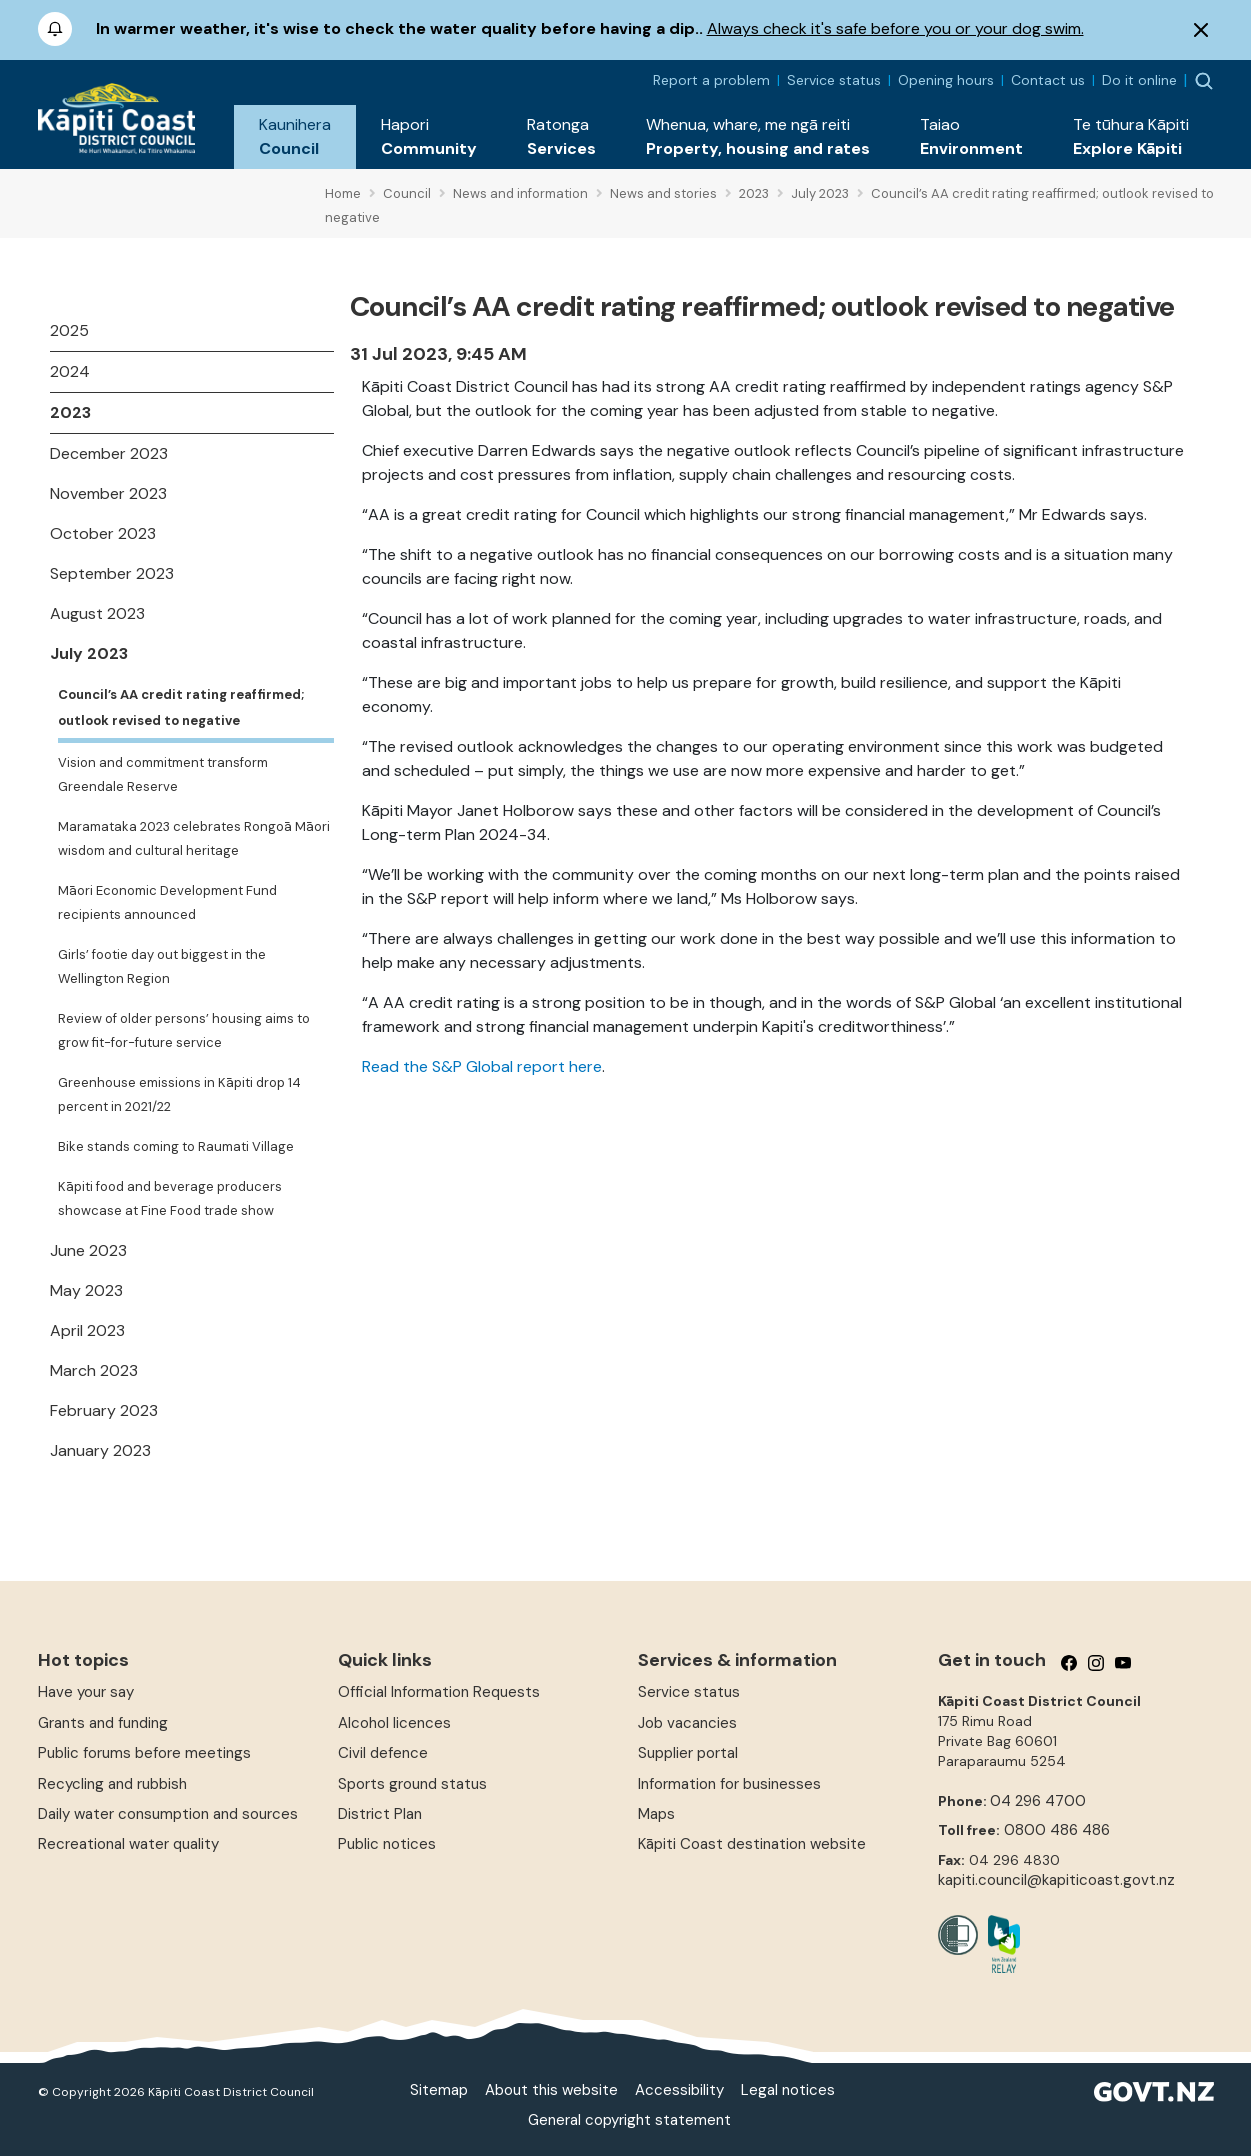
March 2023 (94, 1370)
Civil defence (383, 1753)
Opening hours (946, 80)
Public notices (387, 1844)
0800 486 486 (1057, 1830)
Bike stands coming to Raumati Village (176, 1146)
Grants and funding (103, 1723)
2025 (69, 330)
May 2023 (86, 1290)
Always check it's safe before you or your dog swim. (895, 28)
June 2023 (88, 1250)
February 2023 (104, 1410)
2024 (70, 371)
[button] (295, 137)
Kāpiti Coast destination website (752, 1844)
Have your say (86, 1692)
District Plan (380, 1814)
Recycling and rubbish (112, 1784)
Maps (656, 1814)
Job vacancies (687, 1723)
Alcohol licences (394, 1723)
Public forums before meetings (144, 1753)
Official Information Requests (439, 1692)
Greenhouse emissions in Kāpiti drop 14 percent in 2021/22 (179, 1094)
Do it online (1139, 80)
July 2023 (89, 653)
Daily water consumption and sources (168, 1814)
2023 (70, 412)
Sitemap (439, 2090)
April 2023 (87, 1330)
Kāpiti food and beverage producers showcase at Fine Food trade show (170, 1198)
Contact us (1048, 80)
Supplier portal (688, 1753)
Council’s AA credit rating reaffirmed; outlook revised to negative (181, 707)
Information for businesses (729, 1784)
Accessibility (679, 2090)
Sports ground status (412, 1784)
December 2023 (109, 453)
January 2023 (100, 1450)
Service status (834, 80)
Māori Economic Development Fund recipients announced (167, 902)
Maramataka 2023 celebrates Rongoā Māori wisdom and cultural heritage (194, 838)
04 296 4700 (1038, 1801)
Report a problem (711, 80)
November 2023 (108, 493)
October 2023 (103, 533)
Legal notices (788, 2090)
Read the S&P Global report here (482, 1066)
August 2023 (97, 613)
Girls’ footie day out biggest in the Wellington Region (162, 966)
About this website (551, 2090)
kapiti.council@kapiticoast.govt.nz (1056, 1880)
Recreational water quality (128, 1844)
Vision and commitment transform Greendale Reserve (163, 774)
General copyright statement (629, 2120)
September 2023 (112, 573)
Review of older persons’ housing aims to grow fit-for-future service (184, 1030)
